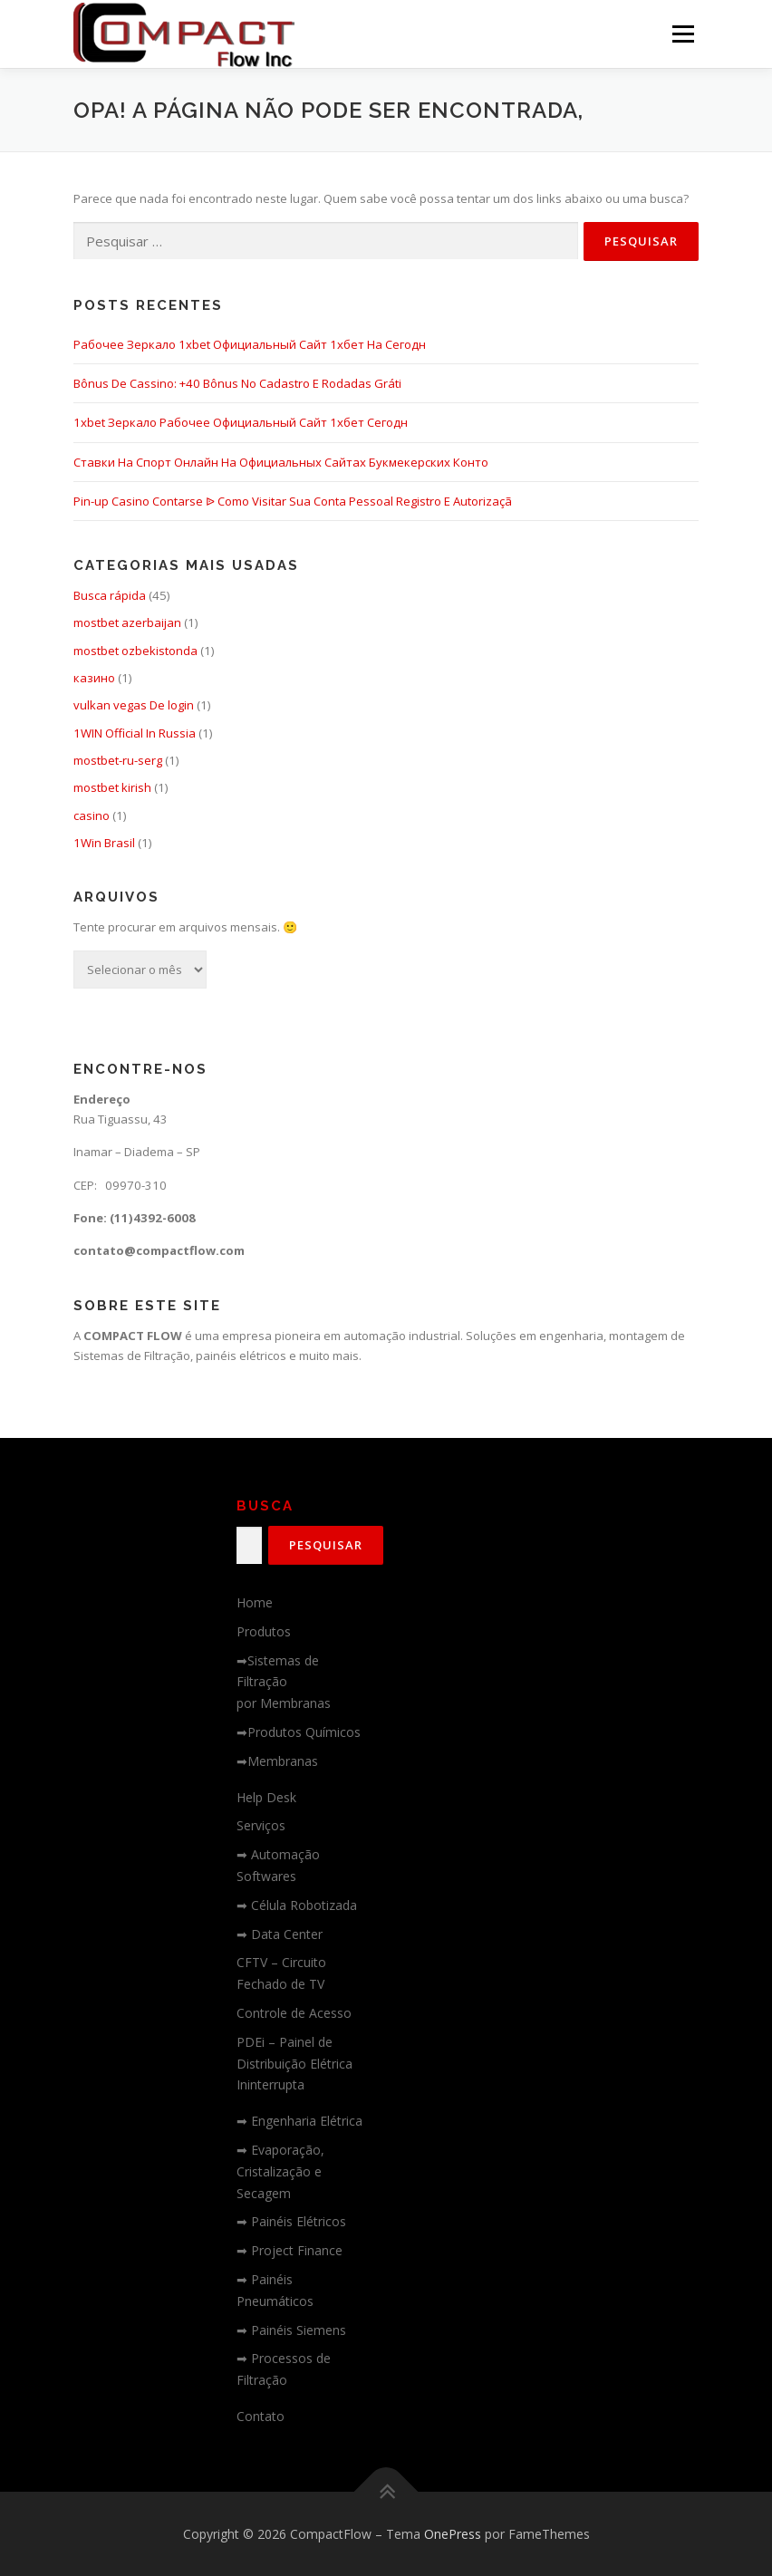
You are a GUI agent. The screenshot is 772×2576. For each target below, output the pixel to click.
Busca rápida (109, 595)
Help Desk (266, 1797)
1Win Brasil (104, 843)
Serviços (260, 1825)
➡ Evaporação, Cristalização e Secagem (280, 2171)
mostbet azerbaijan (127, 622)
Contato (260, 2416)
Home (254, 1602)
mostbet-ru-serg (117, 760)
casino (91, 815)
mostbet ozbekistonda (135, 650)
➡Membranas (277, 1761)
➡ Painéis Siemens (291, 2330)
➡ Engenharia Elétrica (299, 2120)
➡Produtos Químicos (298, 1732)
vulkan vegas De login (133, 705)
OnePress (452, 2533)
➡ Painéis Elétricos (291, 2221)
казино (94, 678)
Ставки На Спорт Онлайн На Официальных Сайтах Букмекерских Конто (280, 462)
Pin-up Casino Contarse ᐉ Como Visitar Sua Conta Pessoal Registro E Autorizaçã (292, 501)
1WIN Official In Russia (134, 733)
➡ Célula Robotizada (296, 1905)
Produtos (263, 1631)
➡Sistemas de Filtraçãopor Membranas (283, 1682)
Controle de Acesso (294, 2012)
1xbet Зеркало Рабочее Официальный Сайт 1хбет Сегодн (240, 422)
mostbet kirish (112, 787)
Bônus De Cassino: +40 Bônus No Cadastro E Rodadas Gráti (237, 383)
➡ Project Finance (289, 2250)
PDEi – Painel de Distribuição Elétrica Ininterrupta (294, 2063)
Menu (683, 33)
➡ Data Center (279, 1934)
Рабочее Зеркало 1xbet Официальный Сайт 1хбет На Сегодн (249, 344)
